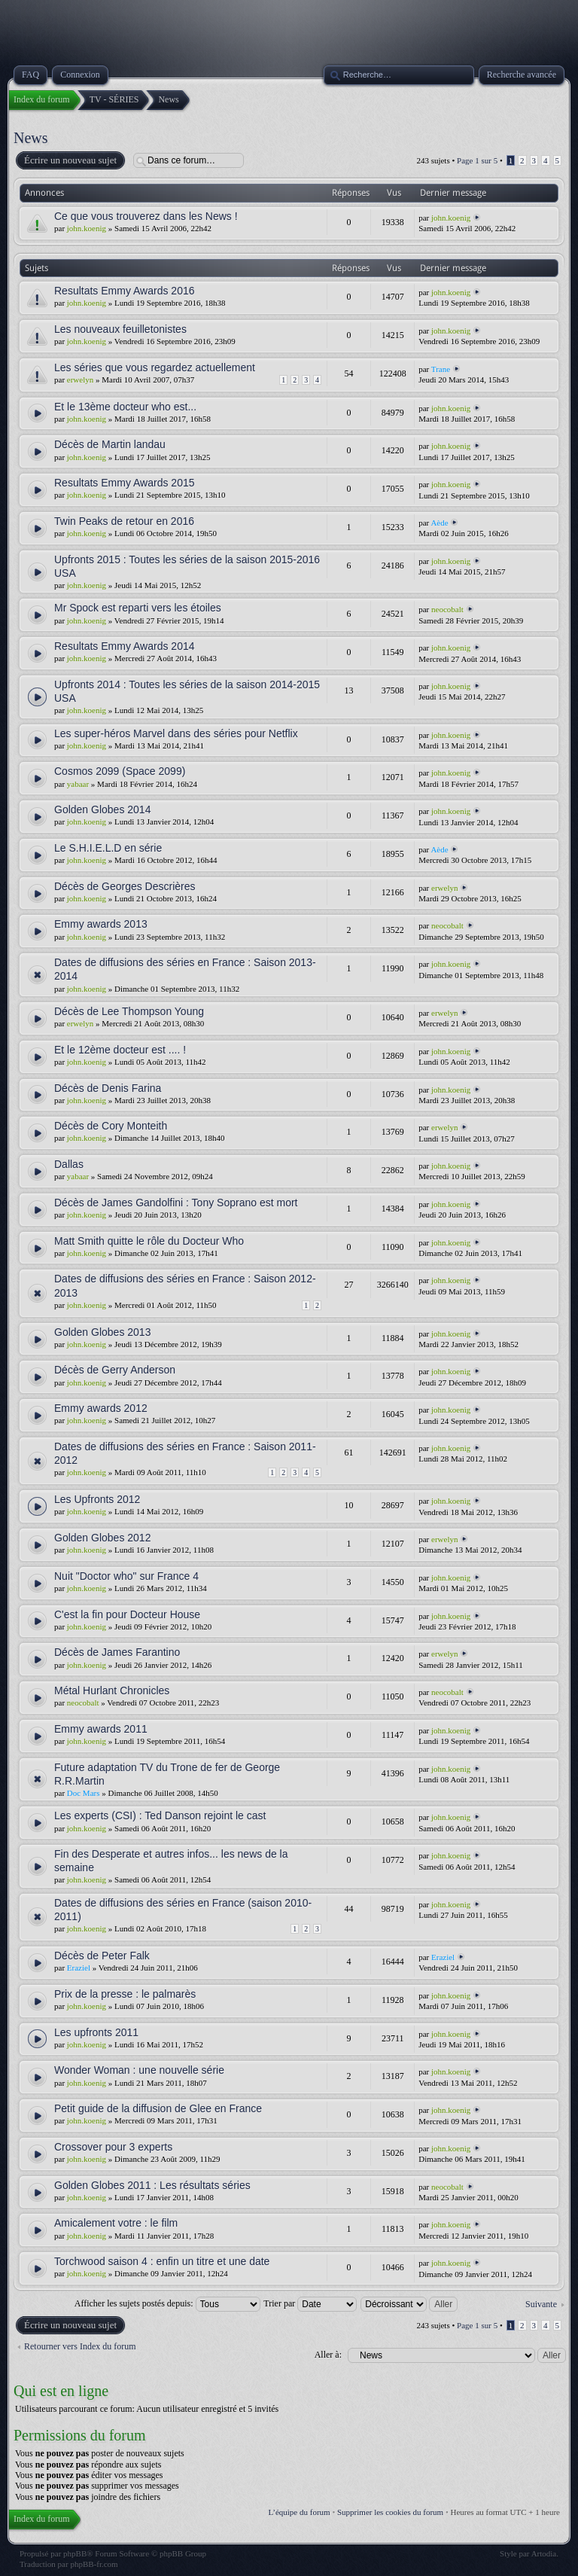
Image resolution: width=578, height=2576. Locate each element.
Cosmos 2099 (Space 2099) (119, 771)
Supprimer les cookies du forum (390, 2512)
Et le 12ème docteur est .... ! (120, 1050)
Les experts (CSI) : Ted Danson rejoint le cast (160, 1815)
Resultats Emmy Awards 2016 (124, 291)
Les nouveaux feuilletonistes (120, 329)
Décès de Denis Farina (107, 1088)
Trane (440, 368)
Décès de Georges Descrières (125, 886)
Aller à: (328, 2354)
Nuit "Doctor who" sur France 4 (126, 1576)
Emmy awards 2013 (101, 924)
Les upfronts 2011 (96, 2032)
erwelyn (80, 379)
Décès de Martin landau (110, 444)
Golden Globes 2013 (102, 1332)
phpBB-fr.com (93, 2563)
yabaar (78, 783)
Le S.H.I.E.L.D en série (108, 848)
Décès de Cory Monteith (110, 1126)
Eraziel (78, 1967)
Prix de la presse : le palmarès (125, 1994)
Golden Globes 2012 (102, 1538)
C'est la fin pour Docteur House (127, 1614)
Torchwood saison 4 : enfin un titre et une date (161, 2261)
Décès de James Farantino (117, 1652)
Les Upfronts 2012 (97, 1499)
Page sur (477, 160)
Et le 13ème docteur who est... (125, 407)
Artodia (544, 2553)
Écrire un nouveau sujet (70, 160)
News (31, 138)
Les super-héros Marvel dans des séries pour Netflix (176, 733)
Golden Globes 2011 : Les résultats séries (152, 2185)
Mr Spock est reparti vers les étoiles (137, 608)
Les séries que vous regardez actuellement (154, 367)
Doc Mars (83, 1792)
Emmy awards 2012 (101, 1408)
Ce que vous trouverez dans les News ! (146, 216)
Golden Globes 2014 (102, 809)
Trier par (310, 2303)
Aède (439, 522)
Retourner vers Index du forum (80, 2346)
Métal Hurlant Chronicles (111, 1690)
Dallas (69, 1164)
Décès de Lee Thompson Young (129, 1011)
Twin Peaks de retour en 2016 (124, 521)
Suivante (541, 2304)
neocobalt (447, 609)
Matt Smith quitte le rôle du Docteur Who (149, 1241)
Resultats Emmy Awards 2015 (124, 483)
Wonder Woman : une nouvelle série (139, 2070)
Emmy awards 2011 (101, 1729)
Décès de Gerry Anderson (114, 1370)
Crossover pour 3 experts (113, 2147)
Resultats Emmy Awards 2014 (124, 646)
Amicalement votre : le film (116, 2223)
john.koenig (86, 228)
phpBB (75, 2553)
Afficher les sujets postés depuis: (167, 2303)
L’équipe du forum (299, 2512)
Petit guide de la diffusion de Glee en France (158, 2108)
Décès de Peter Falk (102, 1956)
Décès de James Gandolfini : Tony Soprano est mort (175, 1203)
